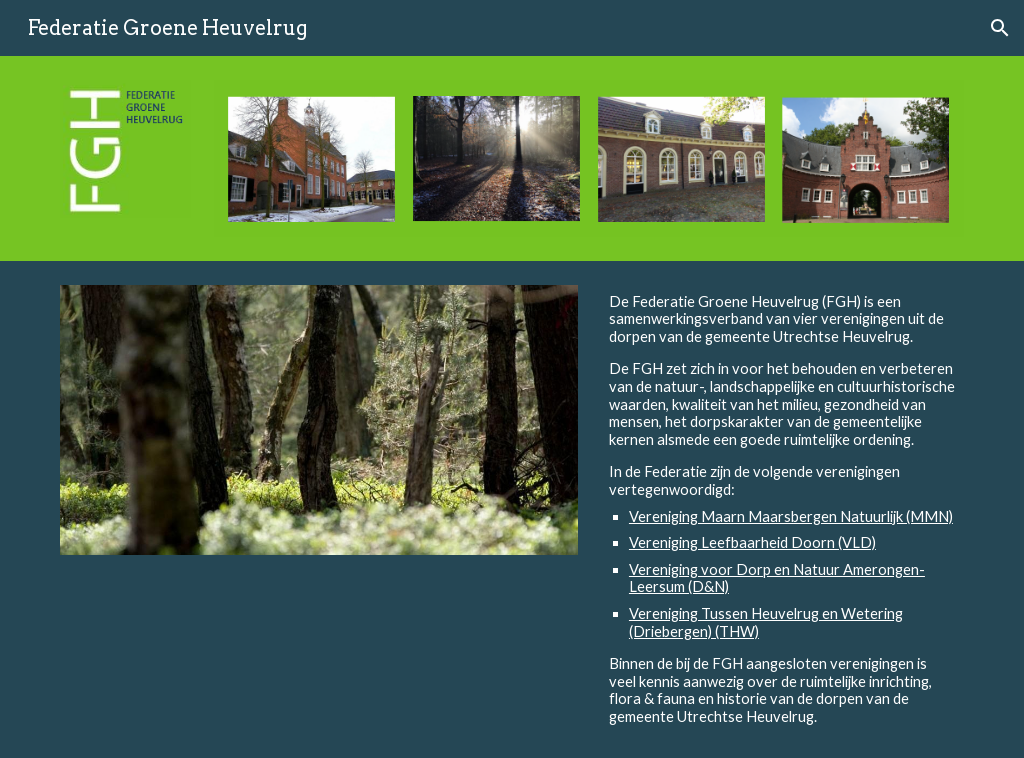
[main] (782, 509)
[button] (1000, 28)
